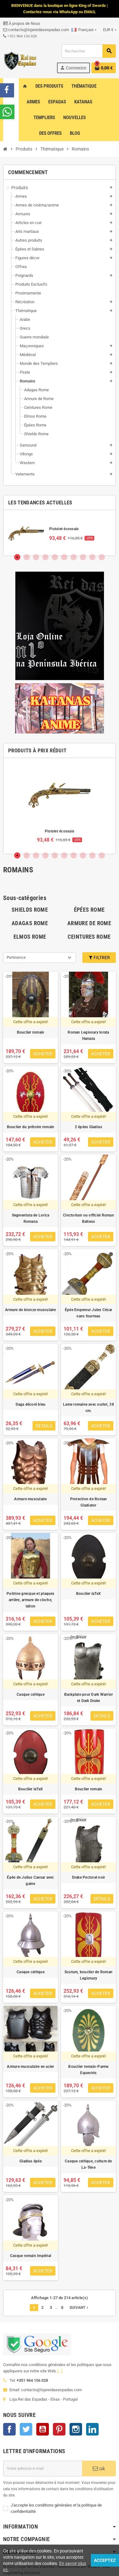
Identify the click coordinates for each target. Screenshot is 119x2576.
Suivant (80, 2307)
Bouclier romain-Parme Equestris (88, 2069)
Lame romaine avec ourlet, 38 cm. (88, 1407)
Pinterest (59, 2429)
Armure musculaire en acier (30, 2066)
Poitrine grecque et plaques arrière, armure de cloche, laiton (30, 1599)
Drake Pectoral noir (88, 1877)
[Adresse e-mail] (42, 2468)
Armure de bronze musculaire (30, 1310)
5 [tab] (55, 557)
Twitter (26, 2429)
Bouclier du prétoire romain (30, 1127)
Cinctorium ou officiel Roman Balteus (88, 1218)
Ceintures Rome (89, 936)
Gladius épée (30, 2161)
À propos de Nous (21, 23)
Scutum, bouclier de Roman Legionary (88, 1975)
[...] (60, 2371)
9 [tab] (92, 557)
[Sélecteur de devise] (110, 30)
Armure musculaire (30, 1499)
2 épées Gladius (88, 1127)
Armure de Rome (89, 923)
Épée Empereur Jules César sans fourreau (88, 1313)
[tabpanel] (59, 533)
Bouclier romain (30, 1032)
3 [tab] (36, 557)
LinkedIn (92, 2429)
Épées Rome (89, 909)
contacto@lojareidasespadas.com (36, 29)
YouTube (42, 2429)
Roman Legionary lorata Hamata (88, 1035)
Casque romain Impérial (30, 2256)
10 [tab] (102, 557)
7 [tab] (73, 557)
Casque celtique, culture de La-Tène (88, 2164)
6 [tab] (64, 557)
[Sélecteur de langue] (84, 30)
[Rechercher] (89, 51)
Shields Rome (30, 909)
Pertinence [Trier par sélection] (16, 957)
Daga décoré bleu (31, 1404)
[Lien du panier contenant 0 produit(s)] (103, 68)
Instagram (76, 2429)
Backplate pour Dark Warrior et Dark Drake (88, 1697)
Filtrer (99, 957)
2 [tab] (26, 557)
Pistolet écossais (64, 529)
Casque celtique (30, 1694)
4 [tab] (45, 557)
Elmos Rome (29, 936)
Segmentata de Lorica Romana (30, 1218)
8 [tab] (83, 557)
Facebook (9, 2429)
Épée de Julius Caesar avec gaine (30, 1880)
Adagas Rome (30, 923)
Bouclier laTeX (88, 1593)
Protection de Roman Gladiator (88, 1502)
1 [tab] (17, 557)
